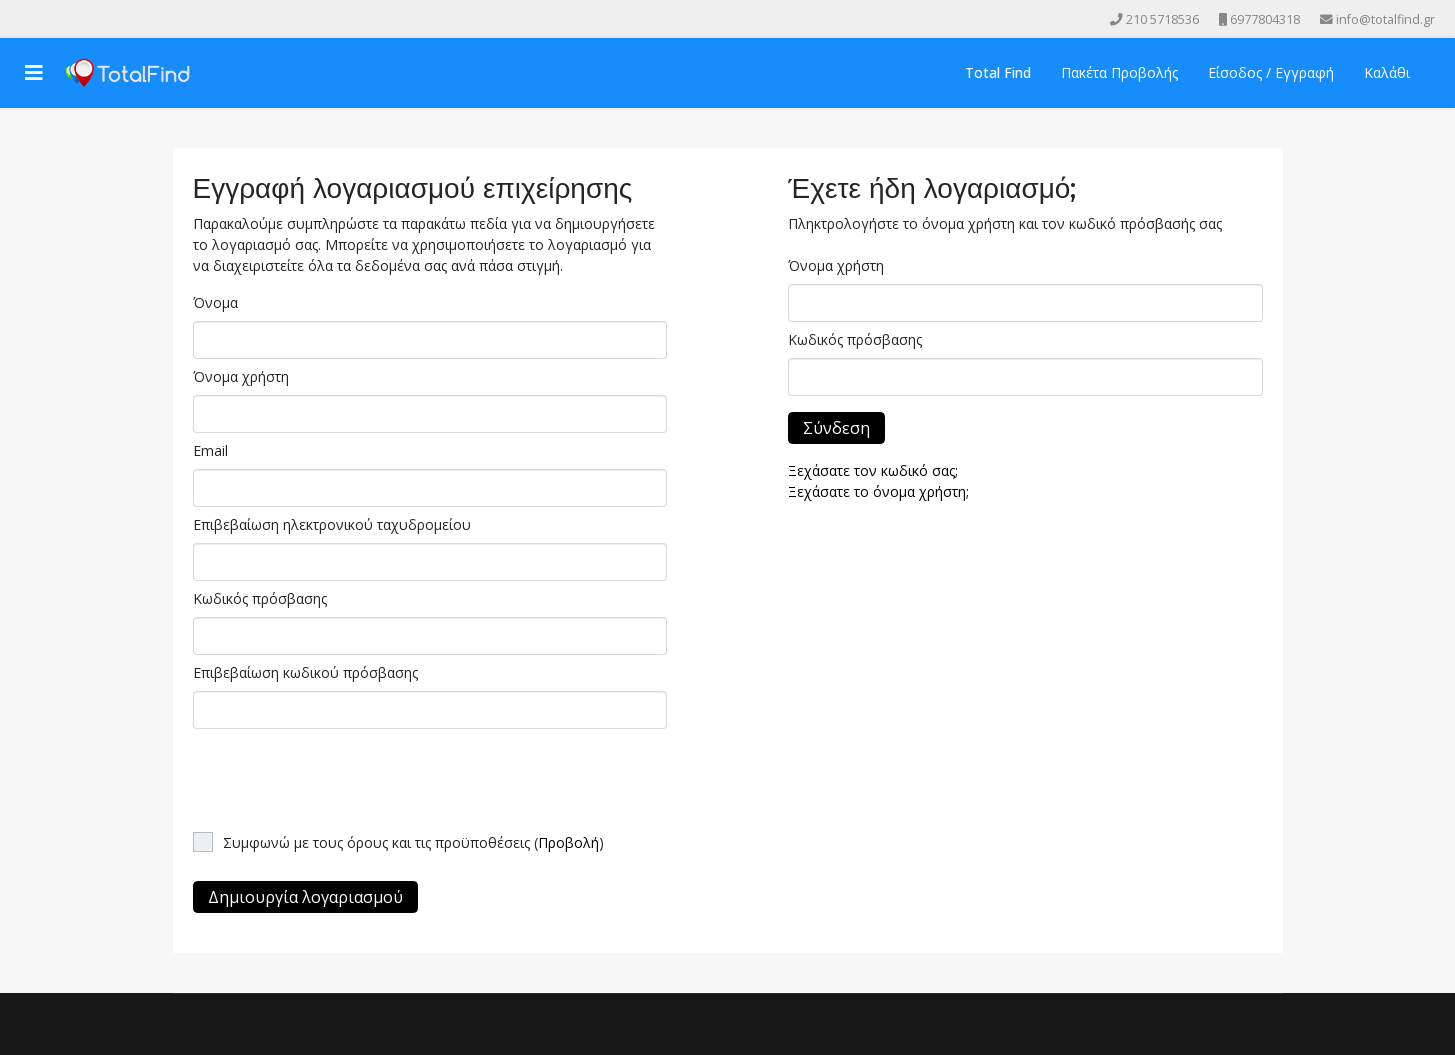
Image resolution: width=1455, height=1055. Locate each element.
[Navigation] (34, 73)
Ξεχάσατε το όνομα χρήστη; (878, 491)
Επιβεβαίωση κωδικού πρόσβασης (305, 672)
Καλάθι (1387, 72)
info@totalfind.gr (1385, 19)
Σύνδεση (836, 428)
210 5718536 (1162, 19)
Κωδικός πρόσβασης (260, 598)
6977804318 (1265, 19)
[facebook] (24, 18)
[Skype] (108, 18)
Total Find (998, 72)
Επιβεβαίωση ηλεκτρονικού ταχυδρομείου (332, 524)
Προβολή (568, 842)
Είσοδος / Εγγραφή (1271, 72)
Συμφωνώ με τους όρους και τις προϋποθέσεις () (413, 842)
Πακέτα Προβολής (1119, 72)
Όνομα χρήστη (241, 376)
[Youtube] (52, 18)
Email (210, 450)
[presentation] (345, 775)
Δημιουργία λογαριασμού (305, 897)
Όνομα (215, 302)
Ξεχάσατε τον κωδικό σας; (873, 470)
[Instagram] (80, 18)
